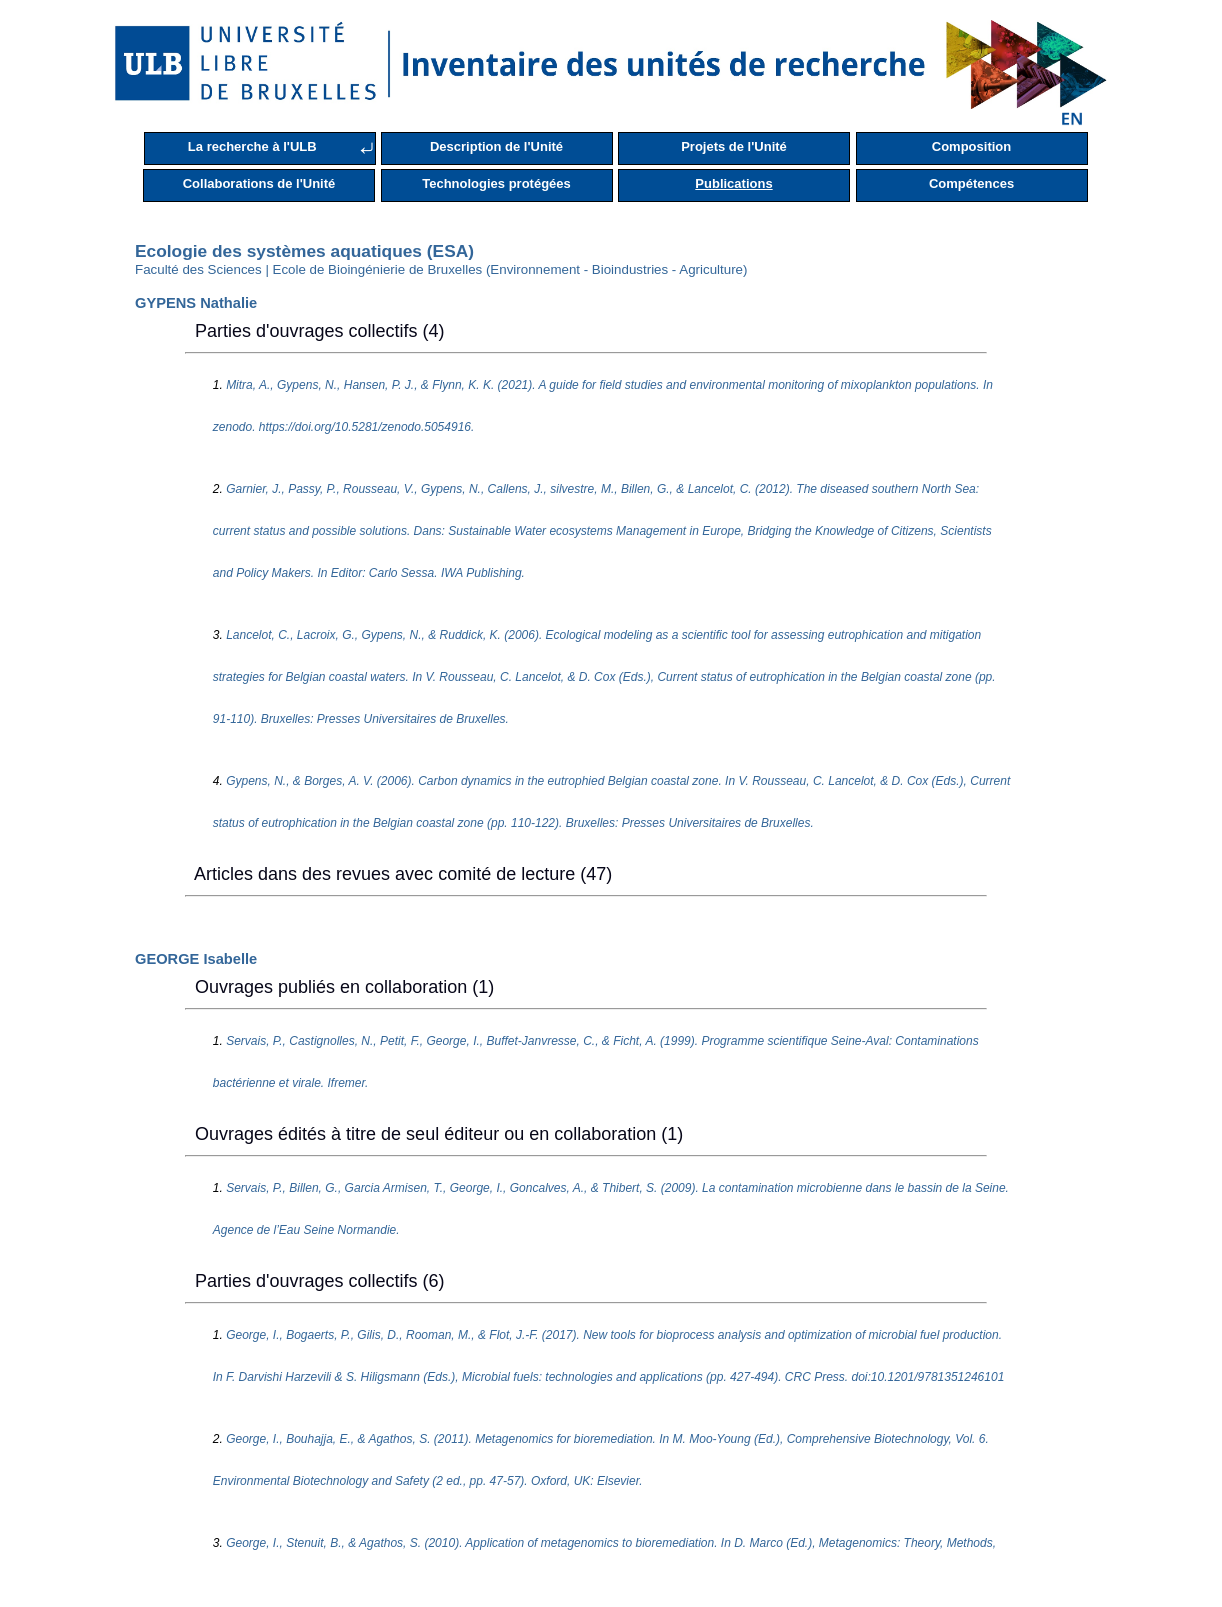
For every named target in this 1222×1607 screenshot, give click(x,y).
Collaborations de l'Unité (259, 183)
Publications (733, 183)
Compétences (971, 183)
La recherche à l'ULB (252, 146)
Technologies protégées (496, 183)
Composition (971, 146)
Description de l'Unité (496, 146)
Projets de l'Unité (734, 146)
